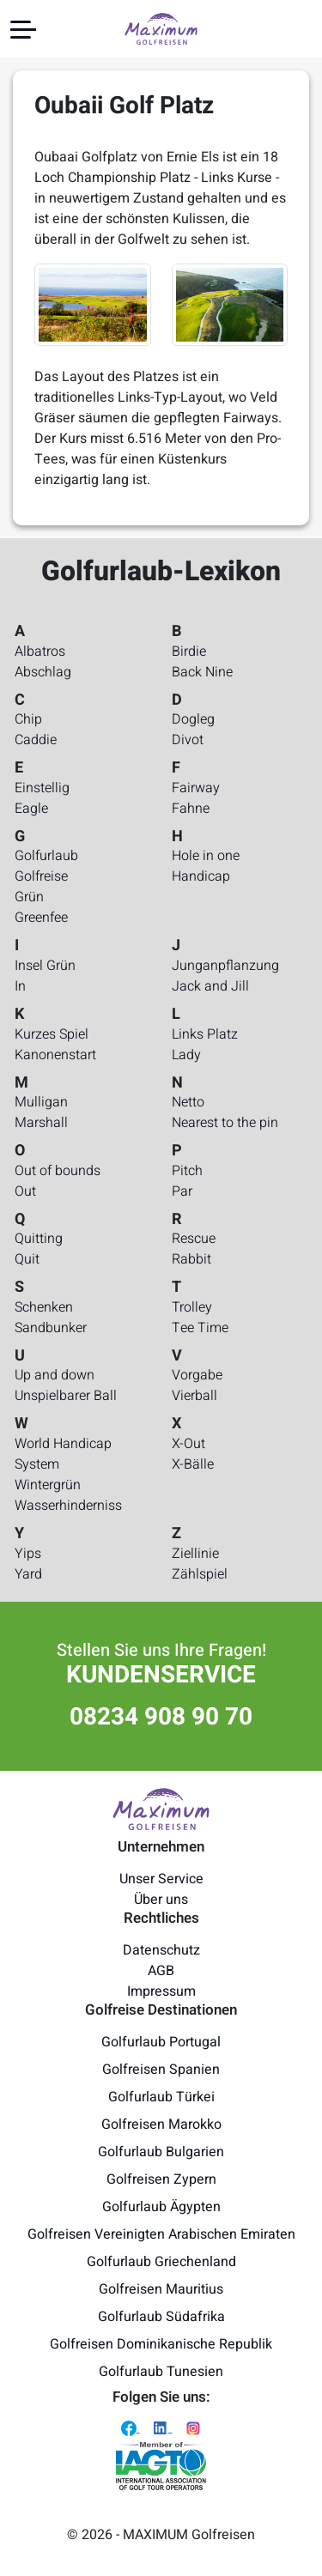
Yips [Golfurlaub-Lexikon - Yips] (28, 1553)
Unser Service (161, 1879)
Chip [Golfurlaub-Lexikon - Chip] (28, 719)
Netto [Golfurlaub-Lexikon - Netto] (188, 1102)
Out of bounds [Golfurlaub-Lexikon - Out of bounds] (57, 1171)
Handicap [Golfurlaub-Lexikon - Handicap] (201, 876)
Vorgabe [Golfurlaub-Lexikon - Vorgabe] (197, 1375)
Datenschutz (161, 1950)
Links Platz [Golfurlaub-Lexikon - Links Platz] (205, 1034)
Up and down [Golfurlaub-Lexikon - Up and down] (54, 1375)
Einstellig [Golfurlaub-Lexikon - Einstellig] (42, 788)
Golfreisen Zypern (161, 2179)
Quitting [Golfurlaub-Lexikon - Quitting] (39, 1238)
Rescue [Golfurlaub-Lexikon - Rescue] (194, 1238)
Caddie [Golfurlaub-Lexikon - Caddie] (36, 740)
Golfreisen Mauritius (161, 2289)
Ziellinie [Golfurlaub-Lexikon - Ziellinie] (195, 1553)
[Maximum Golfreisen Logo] (161, 1808)
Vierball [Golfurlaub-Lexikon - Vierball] (194, 1395)
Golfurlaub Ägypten (161, 2207)
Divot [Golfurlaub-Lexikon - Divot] (188, 740)
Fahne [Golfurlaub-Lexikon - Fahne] (191, 808)
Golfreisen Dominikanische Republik (161, 2344)
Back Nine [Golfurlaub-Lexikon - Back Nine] (202, 672)
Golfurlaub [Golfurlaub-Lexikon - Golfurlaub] (46, 856)
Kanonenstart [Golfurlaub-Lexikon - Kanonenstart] (55, 1055)
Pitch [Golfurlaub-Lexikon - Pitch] (187, 1171)
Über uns (161, 1899)
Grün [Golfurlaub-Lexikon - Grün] (29, 897)
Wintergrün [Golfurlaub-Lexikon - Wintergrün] (48, 1485)
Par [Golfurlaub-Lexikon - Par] (182, 1191)
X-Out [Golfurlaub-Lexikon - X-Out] (188, 1443)
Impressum (161, 1991)
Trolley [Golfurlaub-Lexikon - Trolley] (192, 1307)
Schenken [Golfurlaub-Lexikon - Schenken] (44, 1307)
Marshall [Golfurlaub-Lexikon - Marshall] (41, 1122)
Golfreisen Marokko (161, 2124)
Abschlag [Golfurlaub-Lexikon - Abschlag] (43, 672)
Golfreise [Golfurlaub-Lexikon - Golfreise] (41, 876)
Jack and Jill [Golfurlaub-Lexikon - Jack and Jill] (210, 986)
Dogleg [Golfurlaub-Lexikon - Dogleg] (193, 719)
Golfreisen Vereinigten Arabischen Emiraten (161, 2234)
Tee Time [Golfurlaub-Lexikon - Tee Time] (200, 1328)
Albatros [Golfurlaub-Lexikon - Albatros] (40, 651)
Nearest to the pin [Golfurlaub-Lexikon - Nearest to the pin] (225, 1122)
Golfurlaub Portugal (161, 2042)
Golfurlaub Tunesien (161, 2371)
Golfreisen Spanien (161, 2069)
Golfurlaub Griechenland (161, 2262)
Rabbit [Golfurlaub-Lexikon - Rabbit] (191, 1259)
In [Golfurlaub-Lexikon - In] (20, 986)
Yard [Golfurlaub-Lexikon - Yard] (28, 1574)
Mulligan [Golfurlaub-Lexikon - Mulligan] (41, 1102)
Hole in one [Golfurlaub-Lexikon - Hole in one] (206, 856)
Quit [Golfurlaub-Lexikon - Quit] (27, 1259)
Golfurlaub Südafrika (161, 2316)
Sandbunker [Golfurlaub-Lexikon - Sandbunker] (51, 1328)
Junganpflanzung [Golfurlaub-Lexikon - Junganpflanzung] (225, 965)
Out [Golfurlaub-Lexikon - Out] (25, 1191)
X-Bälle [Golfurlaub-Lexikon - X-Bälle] (193, 1464)
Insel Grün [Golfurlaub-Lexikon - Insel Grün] (45, 965)
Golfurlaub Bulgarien (161, 2152)
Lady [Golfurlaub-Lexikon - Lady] (186, 1055)
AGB (161, 1971)
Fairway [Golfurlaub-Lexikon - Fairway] (196, 788)
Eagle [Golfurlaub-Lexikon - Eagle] (31, 808)
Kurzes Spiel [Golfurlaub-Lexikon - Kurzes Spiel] (51, 1034)
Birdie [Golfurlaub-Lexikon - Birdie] (189, 651)
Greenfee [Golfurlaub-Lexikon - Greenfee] (41, 917)
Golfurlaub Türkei (161, 2097)
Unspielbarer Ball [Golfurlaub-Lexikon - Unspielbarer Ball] (66, 1395)
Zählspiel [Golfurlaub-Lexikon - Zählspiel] (200, 1574)
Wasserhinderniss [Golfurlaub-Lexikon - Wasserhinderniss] (68, 1505)
